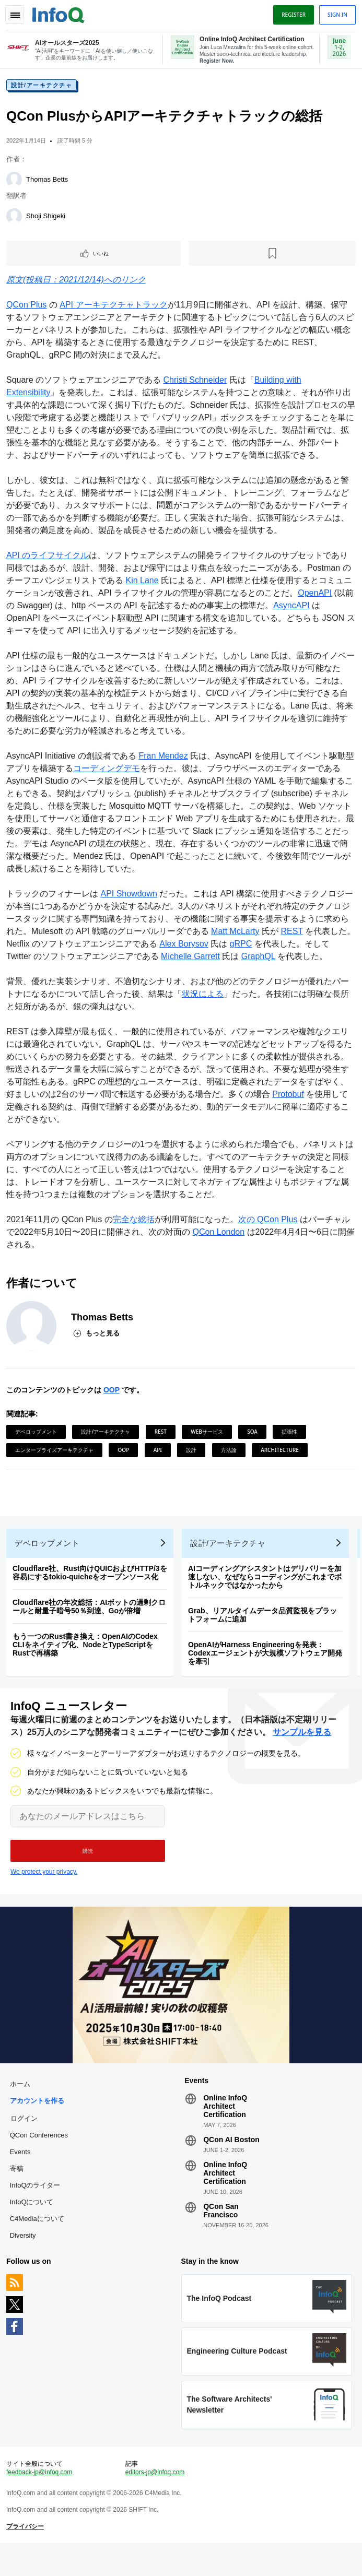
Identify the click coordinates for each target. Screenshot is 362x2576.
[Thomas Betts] (16, 184)
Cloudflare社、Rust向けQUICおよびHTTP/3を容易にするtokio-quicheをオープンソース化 (92, 1585)
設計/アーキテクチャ (43, 89)
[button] (87, 1867)
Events (22, 2173)
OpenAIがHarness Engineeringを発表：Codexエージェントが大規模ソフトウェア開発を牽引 (267, 1665)
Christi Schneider (197, 384)
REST (302, 935)
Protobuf (306, 1098)
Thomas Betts (49, 183)
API (160, 1454)
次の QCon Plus (270, 1223)
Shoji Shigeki (47, 220)
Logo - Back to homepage (60, 13)
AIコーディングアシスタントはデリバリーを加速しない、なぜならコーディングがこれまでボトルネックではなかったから (267, 1589)
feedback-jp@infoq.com (41, 2501)
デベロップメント (38, 1435)
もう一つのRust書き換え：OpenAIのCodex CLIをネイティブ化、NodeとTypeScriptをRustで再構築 (87, 1657)
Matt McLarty (245, 935)
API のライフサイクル (49, 559)
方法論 (231, 1454)
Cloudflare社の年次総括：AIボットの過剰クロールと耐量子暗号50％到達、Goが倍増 (91, 1619)
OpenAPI (325, 597)
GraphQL (260, 960)
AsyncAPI (313, 609)
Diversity (25, 2256)
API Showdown (130, 897)
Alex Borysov (202, 947)
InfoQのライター (37, 2206)
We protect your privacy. (43, 1888)
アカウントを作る (39, 2121)
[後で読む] (272, 257)
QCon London (221, 1236)
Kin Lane (143, 584)
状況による (205, 998)
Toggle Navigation (14, 14)
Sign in (335, 14)
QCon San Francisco (221, 2231)
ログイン (26, 2139)
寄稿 (19, 2189)
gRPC (260, 947)
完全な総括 (136, 1223)
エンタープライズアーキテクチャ (56, 1454)
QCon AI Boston (231, 2160)
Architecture (282, 1454)
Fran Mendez (165, 759)
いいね (102, 257)
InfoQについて (34, 2223)
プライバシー (27, 2555)
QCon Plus (28, 308)
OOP (114, 1394)
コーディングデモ (117, 772)
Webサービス (209, 1435)
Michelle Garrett (192, 960)
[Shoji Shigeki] (16, 220)
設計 (193, 1454)
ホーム (22, 2105)
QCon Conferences (41, 2156)
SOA (254, 1435)
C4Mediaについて (39, 2239)
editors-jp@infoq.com (155, 2501)
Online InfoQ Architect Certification (225, 2127)
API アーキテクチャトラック (115, 308)
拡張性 (291, 1435)
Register (291, 14)
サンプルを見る (302, 1748)
